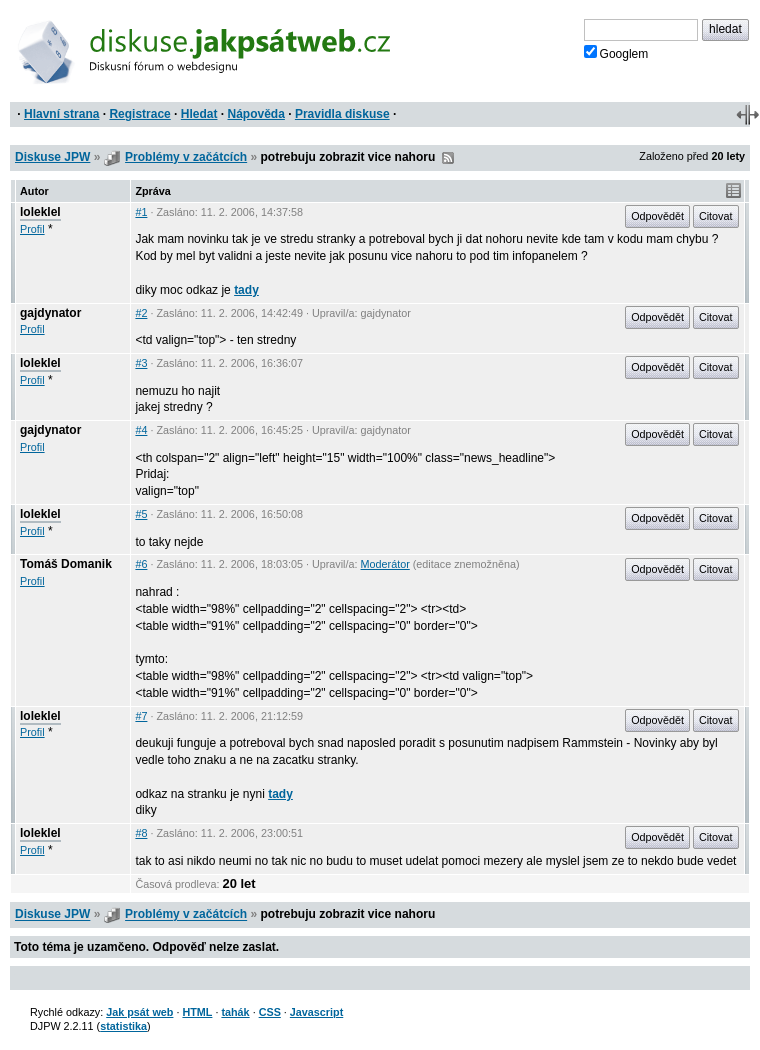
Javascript (316, 1012)
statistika (123, 1026)
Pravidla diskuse (342, 114)
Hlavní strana (61, 114)
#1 (141, 212)
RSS (448, 158)
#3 (141, 363)
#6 (141, 564)
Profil (32, 229)
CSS (270, 1012)
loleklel (40, 212)
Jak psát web (139, 1012)
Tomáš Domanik (66, 564)
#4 (141, 430)
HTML (197, 1012)
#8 (141, 833)
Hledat (199, 114)
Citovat (716, 216)
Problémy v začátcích (186, 157)
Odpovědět (657, 216)
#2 (141, 313)
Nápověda (256, 114)
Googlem (616, 53)
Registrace (139, 114)
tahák (235, 1012)
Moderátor (385, 564)
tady (246, 290)
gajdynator (50, 313)
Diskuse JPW (52, 157)
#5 (141, 514)
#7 (141, 716)
